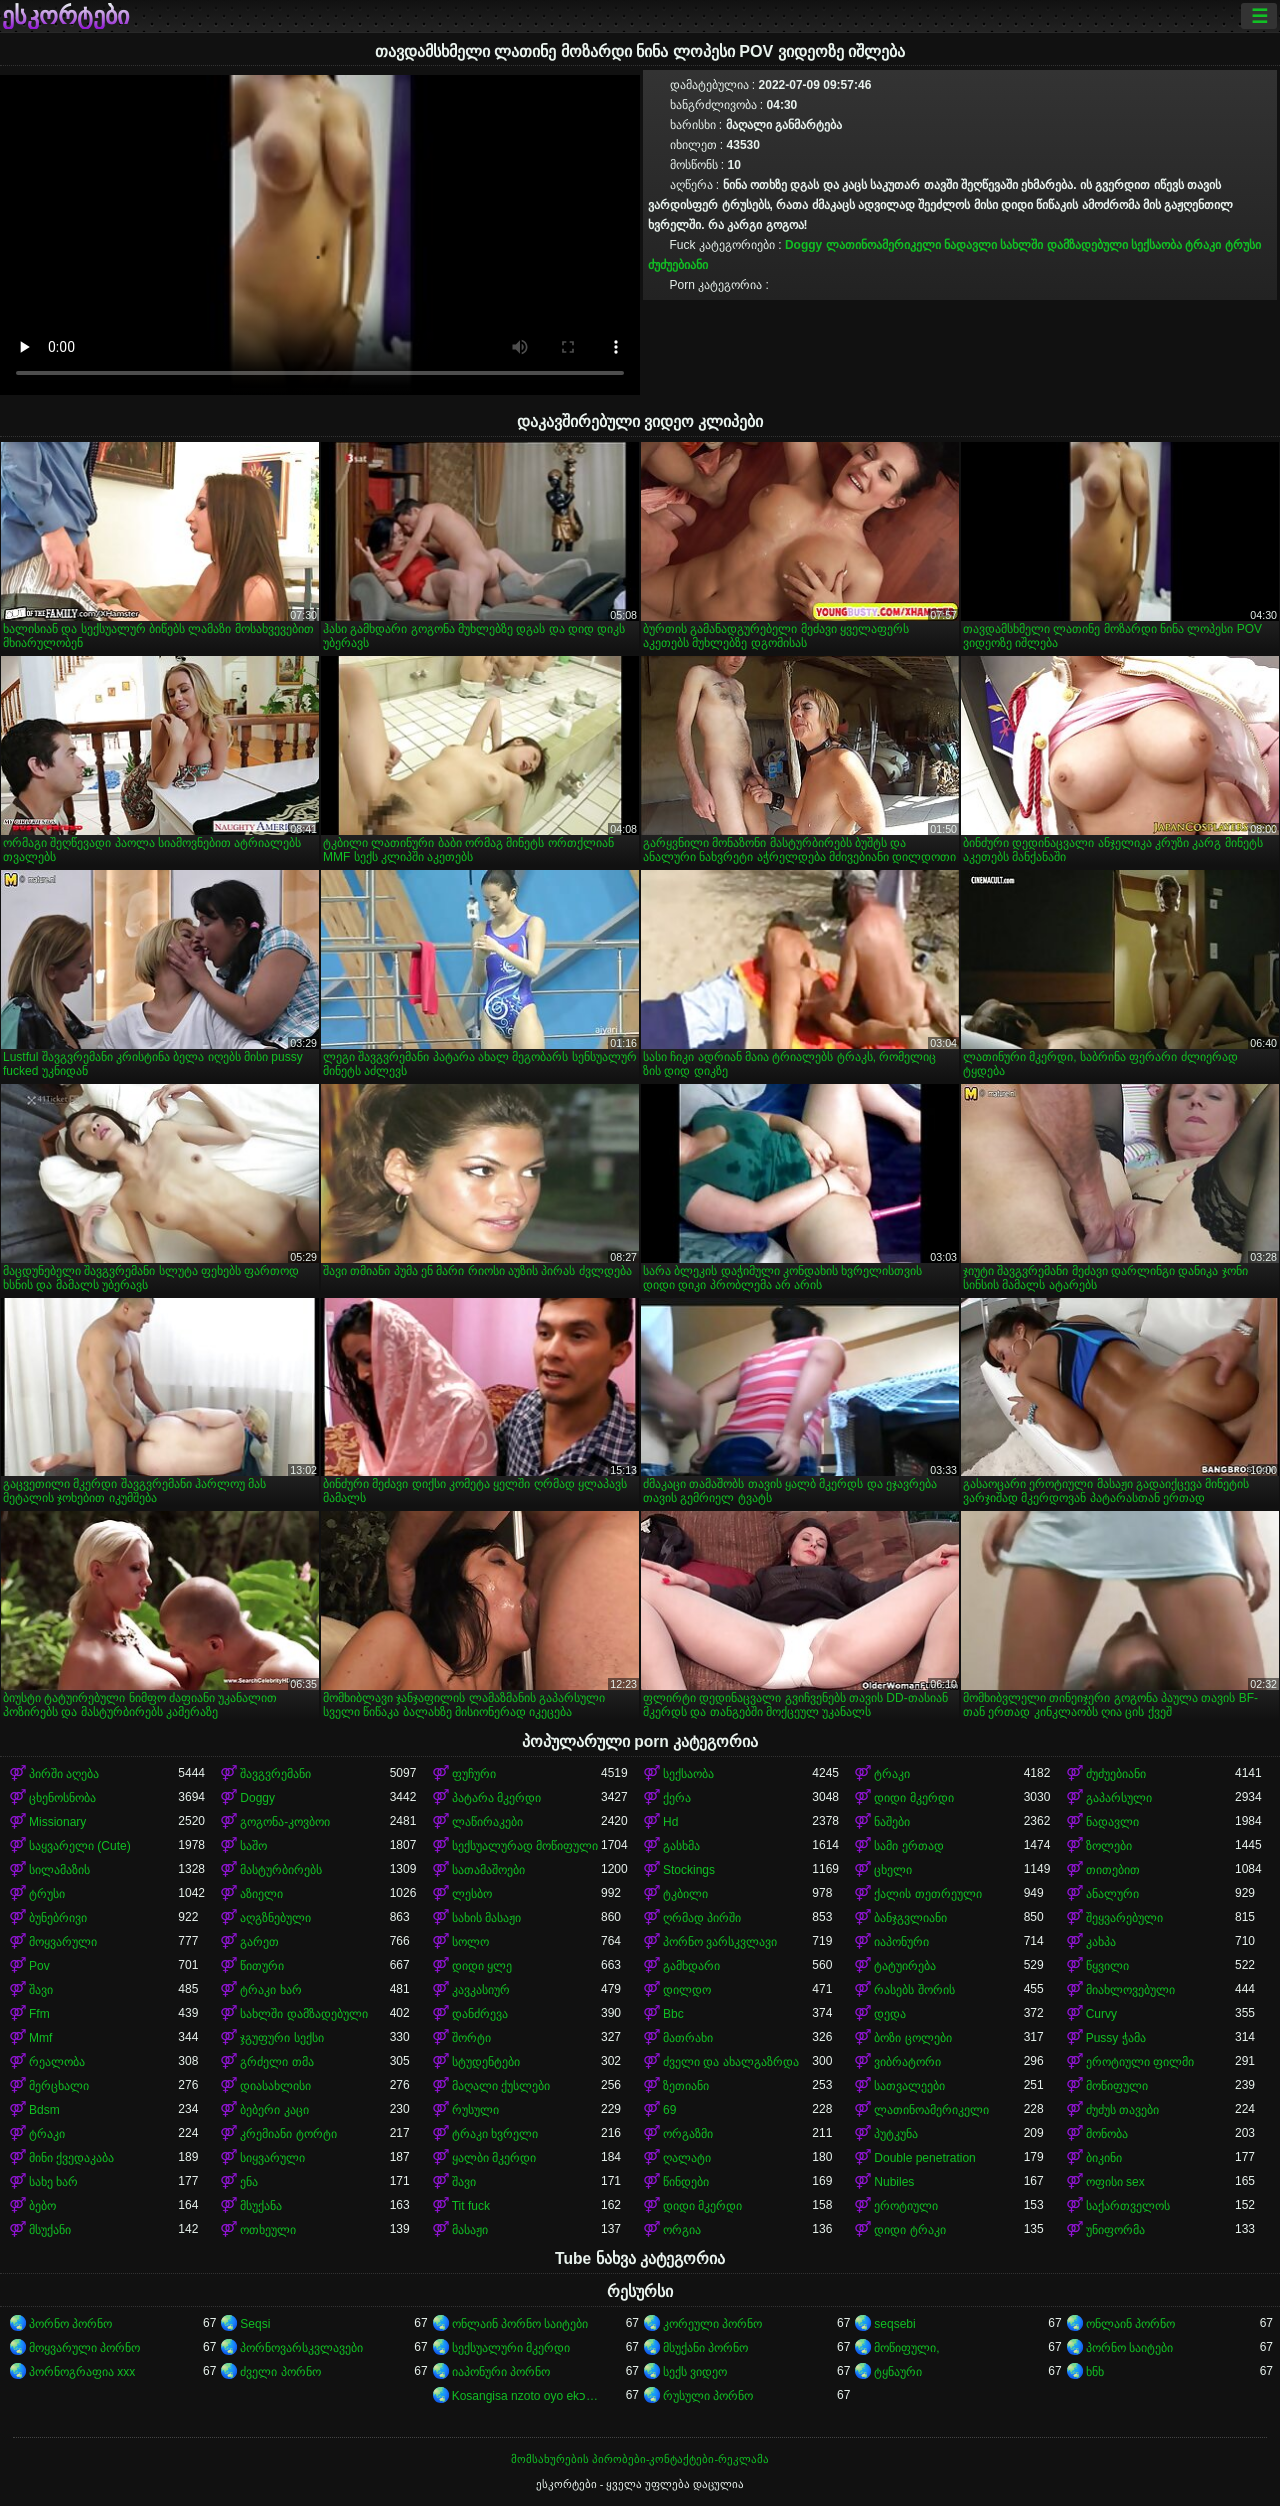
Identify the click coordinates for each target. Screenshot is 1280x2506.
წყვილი (1107, 1966)
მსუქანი (50, 2230)
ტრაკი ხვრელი (495, 2134)
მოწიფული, (906, 2348)
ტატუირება (905, 1966)
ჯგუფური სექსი (281, 2038)
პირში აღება (64, 1774)
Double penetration (924, 2158)
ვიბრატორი (907, 2062)
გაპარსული (1119, 1798)
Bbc (673, 2014)
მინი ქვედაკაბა (71, 2158)
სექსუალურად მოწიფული (525, 1846)
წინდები (686, 2182)
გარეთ (259, 1942)
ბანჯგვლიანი (910, 1918)
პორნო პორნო (70, 2324)
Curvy (1101, 2014)
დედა (890, 2014)
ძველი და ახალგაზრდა (731, 2062)
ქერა (677, 1798)
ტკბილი (685, 1894)
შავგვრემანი (275, 1774)
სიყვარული (272, 2158)
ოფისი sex (1115, 2182)
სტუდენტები (486, 2062)
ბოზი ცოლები (912, 2038)
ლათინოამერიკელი (883, 245)
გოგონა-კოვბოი (285, 1822)
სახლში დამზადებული (1063, 245)
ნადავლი (970, 245)
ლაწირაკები (487, 1822)
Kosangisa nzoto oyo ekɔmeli (526, 2396)
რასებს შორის (914, 1990)
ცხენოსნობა (62, 1798)
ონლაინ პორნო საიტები (520, 2324)
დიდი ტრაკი (909, 2230)
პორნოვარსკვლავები (301, 2348)
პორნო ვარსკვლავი (720, 1942)
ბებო (42, 2206)
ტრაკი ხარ (270, 1990)
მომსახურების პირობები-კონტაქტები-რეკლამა (640, 2459)
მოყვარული (63, 1942)
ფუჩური (474, 1774)
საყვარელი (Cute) (80, 1846)
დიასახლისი (275, 2086)
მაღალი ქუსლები (501, 2086)
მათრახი (688, 2038)
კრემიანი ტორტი (288, 2134)
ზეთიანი (686, 2086)
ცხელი (893, 1870)
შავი (41, 1990)
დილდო (687, 1990)
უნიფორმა (1115, 2230)
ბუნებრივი (58, 1918)
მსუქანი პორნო (705, 2348)
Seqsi (255, 2324)
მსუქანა (261, 2206)
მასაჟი (470, 2230)
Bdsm (44, 2110)
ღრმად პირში (702, 1918)
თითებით (1113, 1870)
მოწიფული (1117, 2086)
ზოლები (1109, 1846)
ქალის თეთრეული (927, 1894)
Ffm (39, 2014)
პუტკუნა (896, 2134)
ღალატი (687, 2158)
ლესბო (472, 1894)
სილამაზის (59, 1870)
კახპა (1101, 1942)
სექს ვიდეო (695, 2372)
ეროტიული (906, 2206)
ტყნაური (898, 2372)
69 (669, 2110)
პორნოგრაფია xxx (82, 2372)
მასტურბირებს (281, 1870)
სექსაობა (1156, 245)
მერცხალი (59, 2086)
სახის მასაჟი (486, 1918)
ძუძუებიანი (678, 265)
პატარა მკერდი (496, 1798)
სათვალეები (909, 2086)
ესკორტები (65, 16)
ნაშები (892, 1822)
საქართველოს (1128, 2206)
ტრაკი (1203, 245)
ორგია (682, 2230)
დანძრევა (480, 2014)
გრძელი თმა (276, 2062)
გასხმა (681, 1846)
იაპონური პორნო (501, 2372)
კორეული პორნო (712, 2324)
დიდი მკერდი (913, 1798)
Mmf (40, 2038)
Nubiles (894, 2182)
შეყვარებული (1124, 1918)
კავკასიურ (481, 1990)
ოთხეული (268, 2230)
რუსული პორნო (708, 2396)
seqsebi (894, 2324)
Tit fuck (471, 2206)
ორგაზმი (688, 2134)
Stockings (689, 1870)
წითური (262, 1966)
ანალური (1112, 1894)
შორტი (471, 2038)
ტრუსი (1243, 245)
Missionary (57, 1822)
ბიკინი (1104, 2158)
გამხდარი (691, 1966)
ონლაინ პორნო (1130, 2324)
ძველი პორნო (280, 2372)
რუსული (475, 2110)
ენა (249, 2182)
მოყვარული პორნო (84, 2348)
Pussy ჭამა (1116, 2038)
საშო (253, 1846)
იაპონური (901, 1942)
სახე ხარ (53, 2182)
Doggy (803, 245)
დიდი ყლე (482, 1966)
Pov (39, 1966)
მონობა (1107, 2134)
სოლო (470, 1942)
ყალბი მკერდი (494, 2158)
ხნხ (1095, 2372)
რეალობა (57, 2062)
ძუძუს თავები (1122, 2110)
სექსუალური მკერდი (511, 2348)
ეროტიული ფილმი (1140, 2062)
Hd (670, 1822)
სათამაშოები (488, 1870)
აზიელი (261, 1894)
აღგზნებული (275, 1918)
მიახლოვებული (1130, 1990)
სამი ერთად (908, 1846)
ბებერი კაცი (274, 2110)
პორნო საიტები (1129, 2348)
